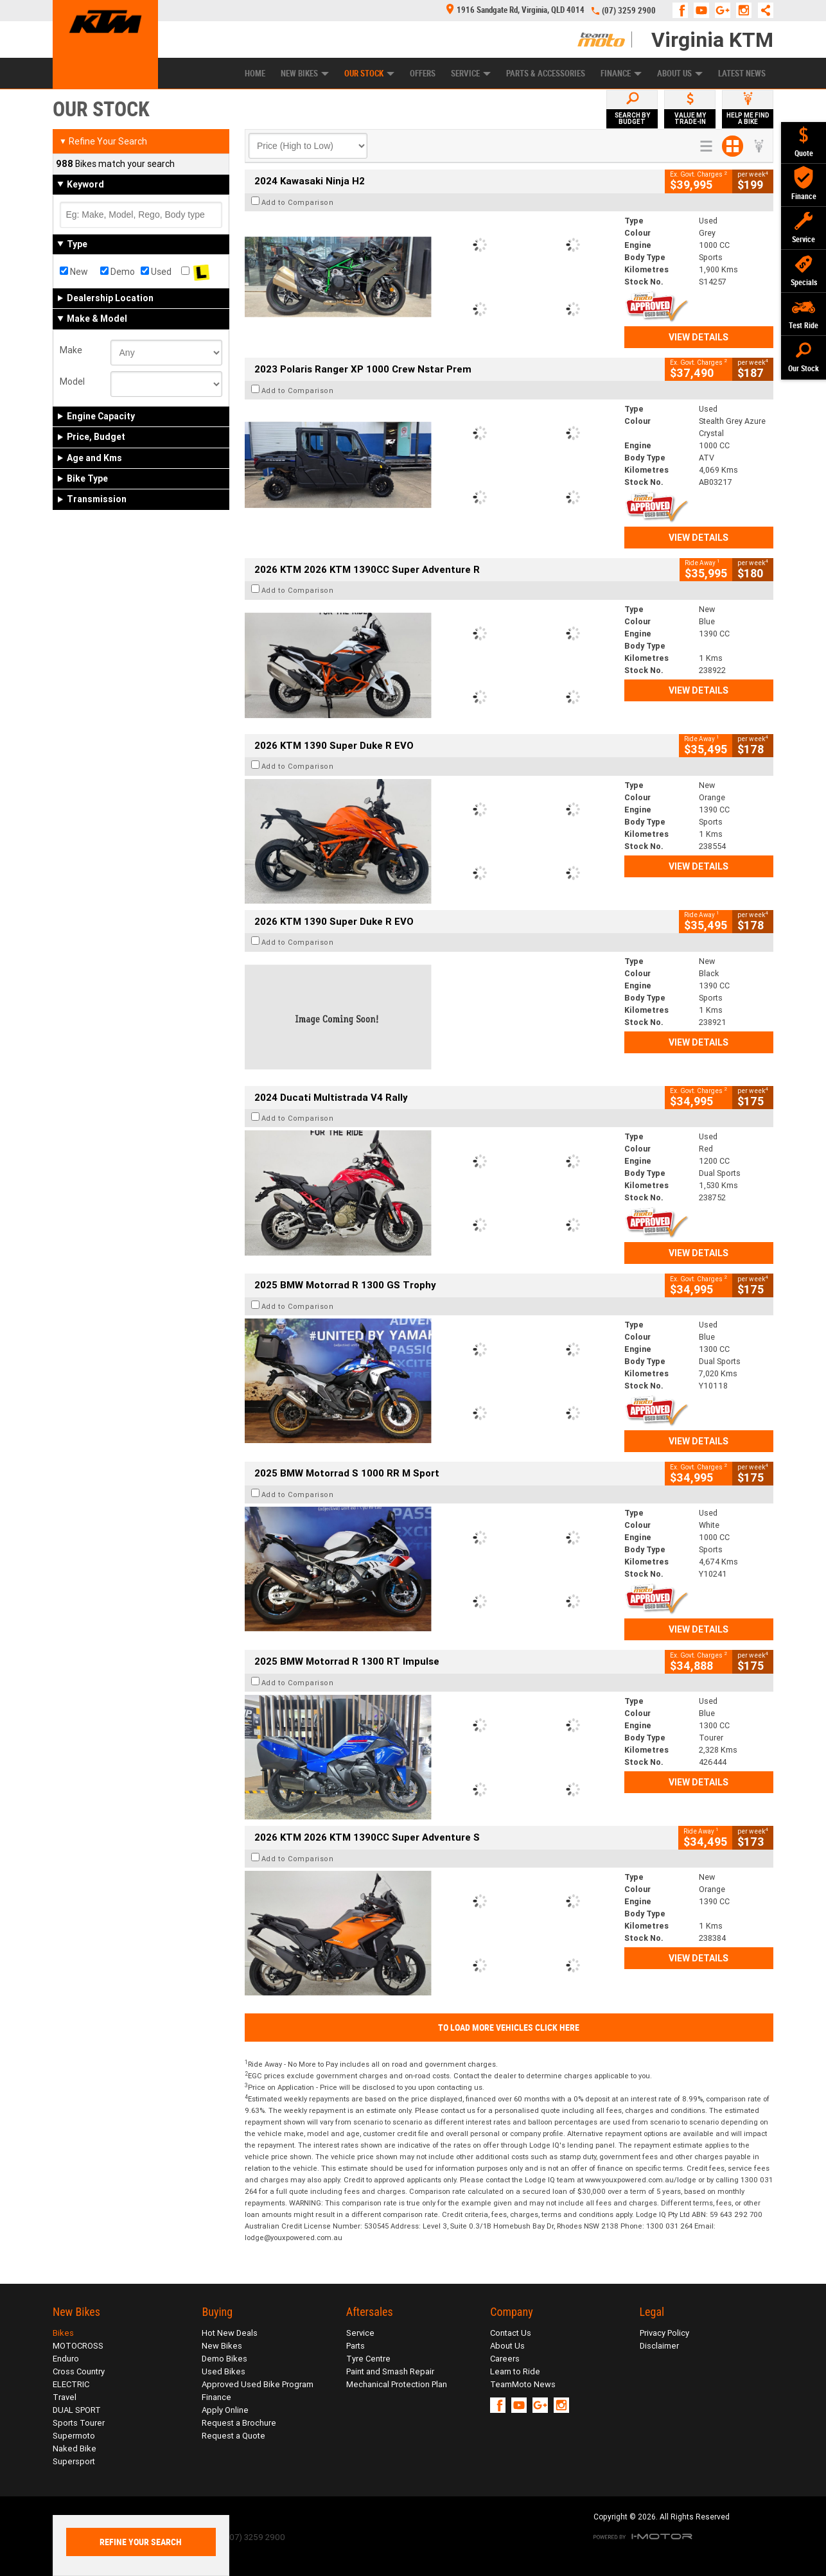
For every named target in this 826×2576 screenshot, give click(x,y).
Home (255, 73)
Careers (505, 2358)
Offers (422, 73)
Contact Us (510, 2332)
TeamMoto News (523, 2384)
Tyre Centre (368, 2358)
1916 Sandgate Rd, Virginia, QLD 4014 (515, 10)
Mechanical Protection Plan (396, 2384)
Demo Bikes (224, 2358)
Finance (621, 73)
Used (156, 271)
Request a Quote (233, 2435)
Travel (64, 2397)
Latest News (742, 73)
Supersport (74, 2461)
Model (72, 381)
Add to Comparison (297, 202)
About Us (680, 73)
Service (471, 73)
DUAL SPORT (77, 2410)
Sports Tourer (79, 2422)
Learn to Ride (515, 2371)
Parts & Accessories (545, 73)
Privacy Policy (664, 2332)
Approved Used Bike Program (257, 2384)
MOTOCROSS (78, 2345)
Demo (117, 271)
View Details (698, 337)
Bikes (63, 2332)
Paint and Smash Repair (390, 2371)
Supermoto (74, 2435)
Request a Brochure (239, 2422)
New (74, 271)
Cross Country (79, 2371)
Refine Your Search (103, 141)
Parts (355, 2345)
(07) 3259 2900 (629, 10)
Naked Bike (74, 2448)
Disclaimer (659, 2345)
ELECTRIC (71, 2384)
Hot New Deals (230, 2332)
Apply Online (225, 2410)
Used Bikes (223, 2371)
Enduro (66, 2358)
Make (71, 350)
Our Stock (369, 73)
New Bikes (305, 73)
